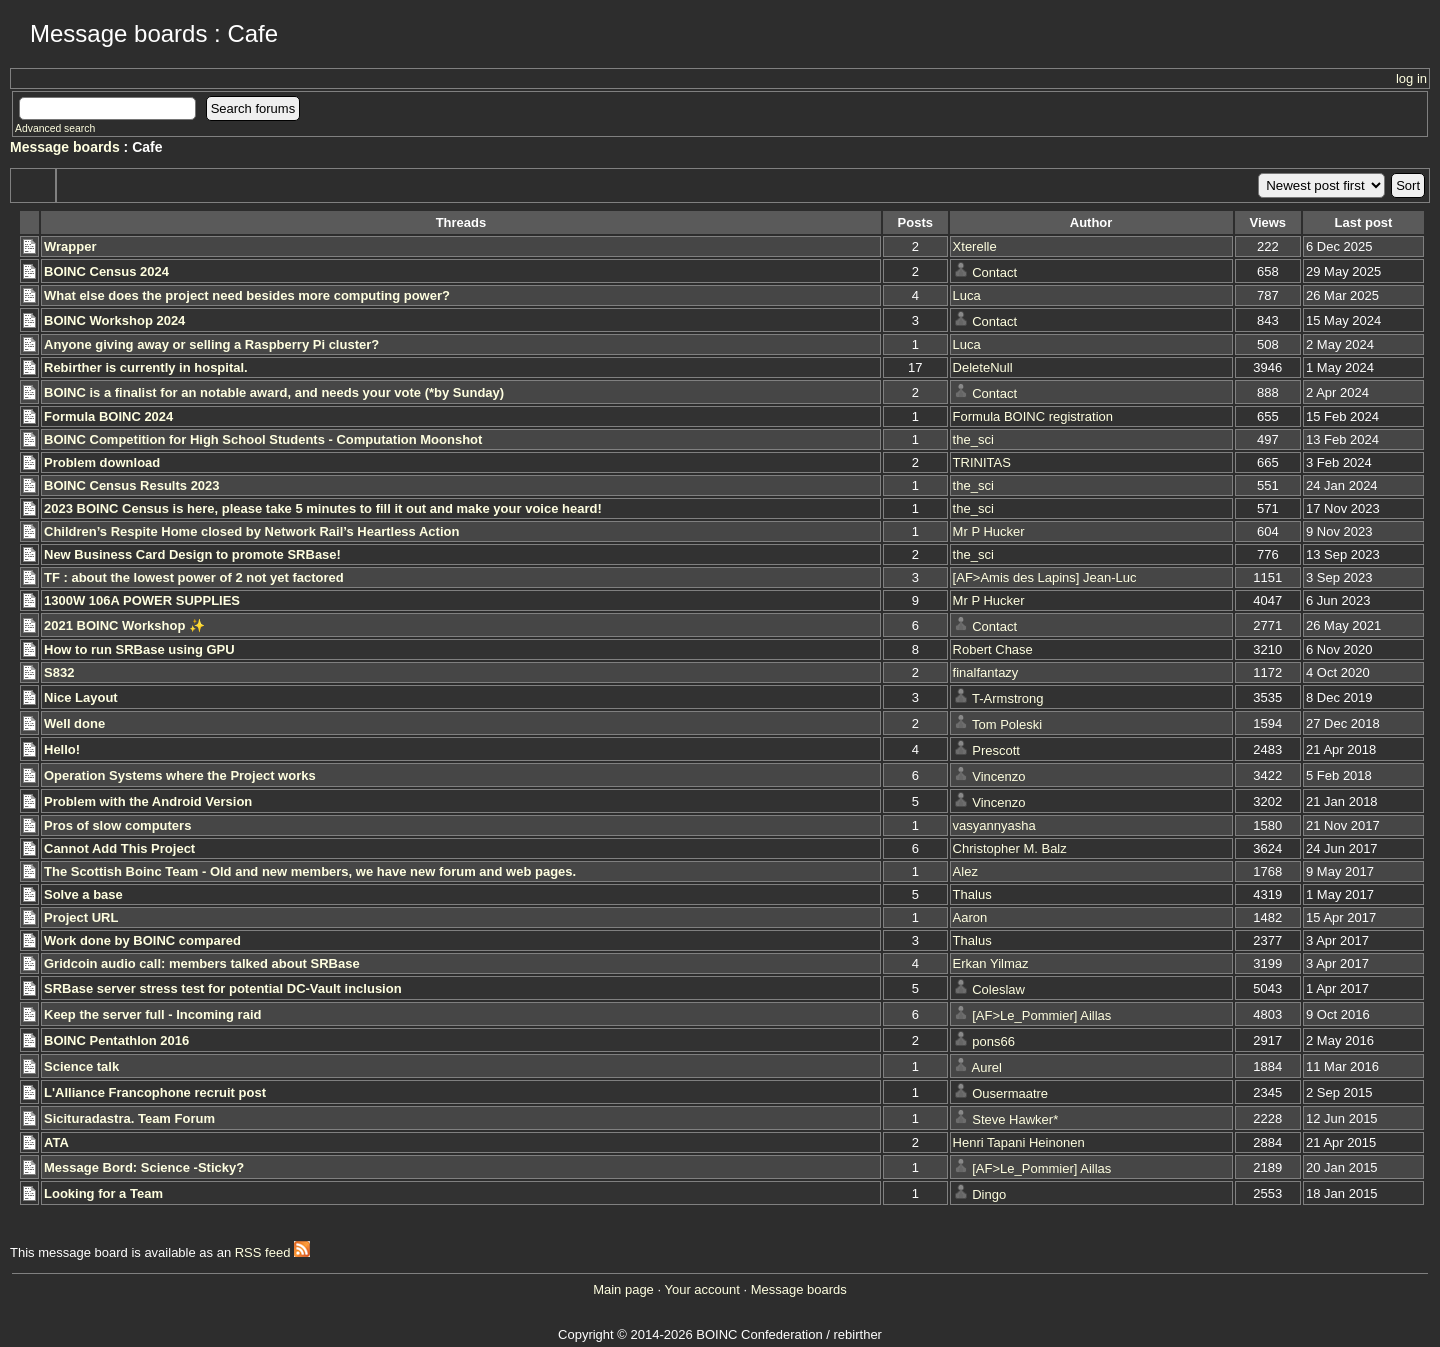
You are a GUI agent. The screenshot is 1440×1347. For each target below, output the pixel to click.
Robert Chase (993, 649)
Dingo (989, 1194)
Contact (994, 272)
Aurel (987, 1067)
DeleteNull (983, 367)
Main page (623, 1289)
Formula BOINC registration (1033, 416)
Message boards (65, 147)
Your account (701, 1289)
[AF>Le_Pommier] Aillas (1041, 1015)
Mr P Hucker (989, 531)
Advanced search (55, 128)
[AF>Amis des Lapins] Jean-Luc (1045, 577)
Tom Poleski (1007, 724)
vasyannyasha (994, 825)
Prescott (996, 750)
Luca (967, 295)
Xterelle (975, 246)
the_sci (973, 439)
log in (1411, 78)
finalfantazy (986, 672)
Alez (965, 871)
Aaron (970, 917)
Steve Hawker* (1015, 1119)
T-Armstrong (1008, 698)
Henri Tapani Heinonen (1019, 1142)
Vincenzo (998, 776)
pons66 (993, 1041)
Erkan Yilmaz (991, 963)
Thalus (972, 894)
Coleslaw (998, 989)
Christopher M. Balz (1010, 848)
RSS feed (272, 1252)
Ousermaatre (1010, 1093)
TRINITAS (982, 462)
